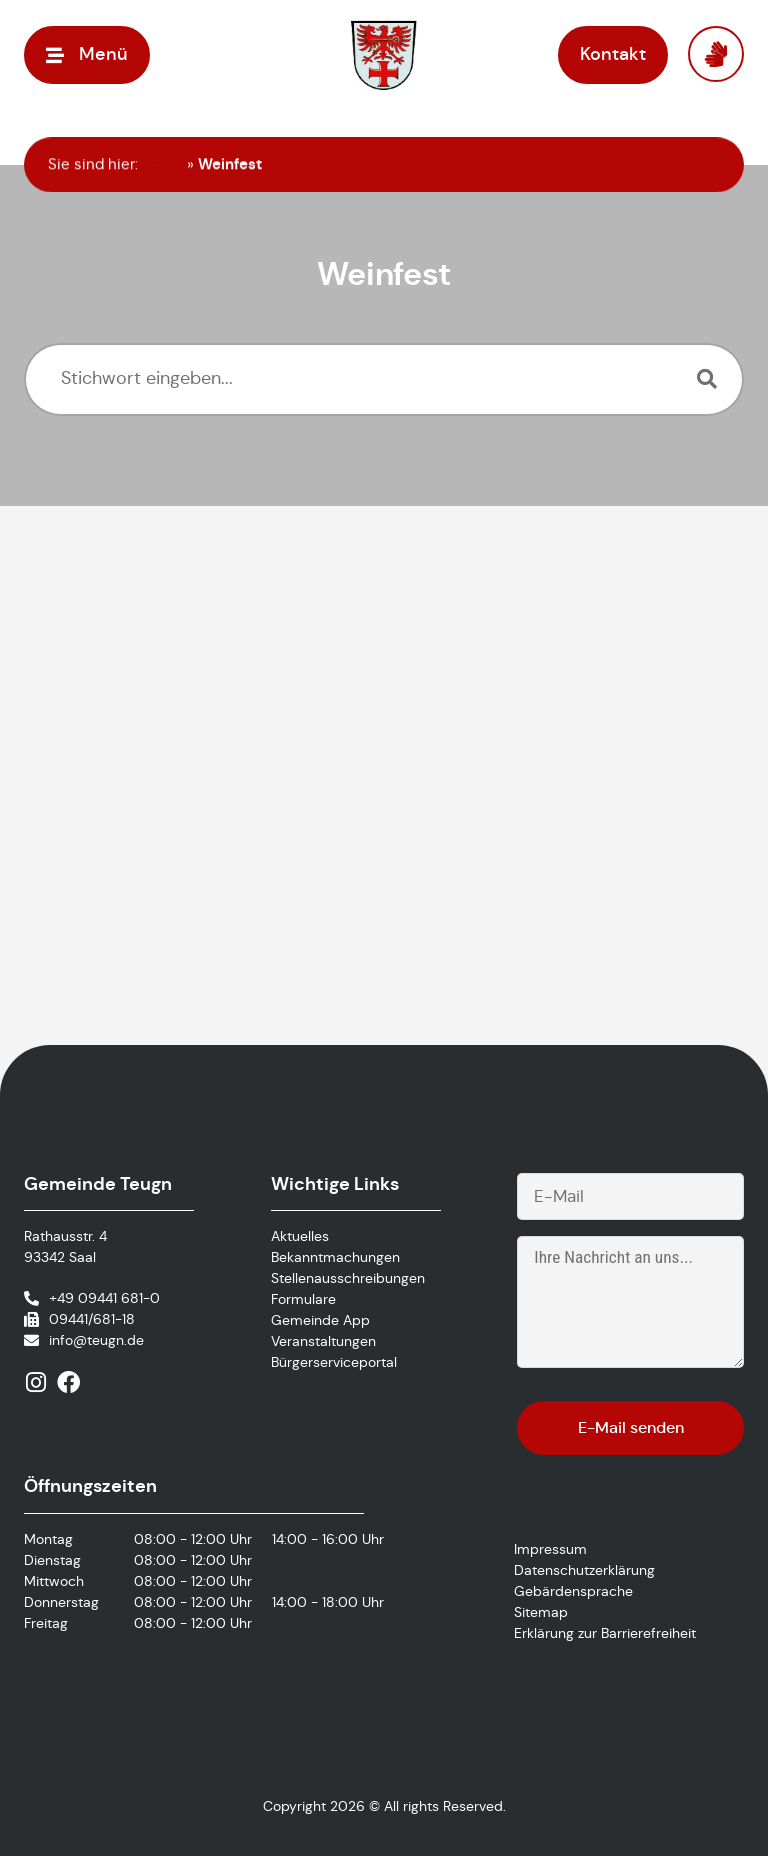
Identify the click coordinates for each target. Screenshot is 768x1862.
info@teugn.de (96, 1342)
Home (162, 163)
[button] (87, 54)
